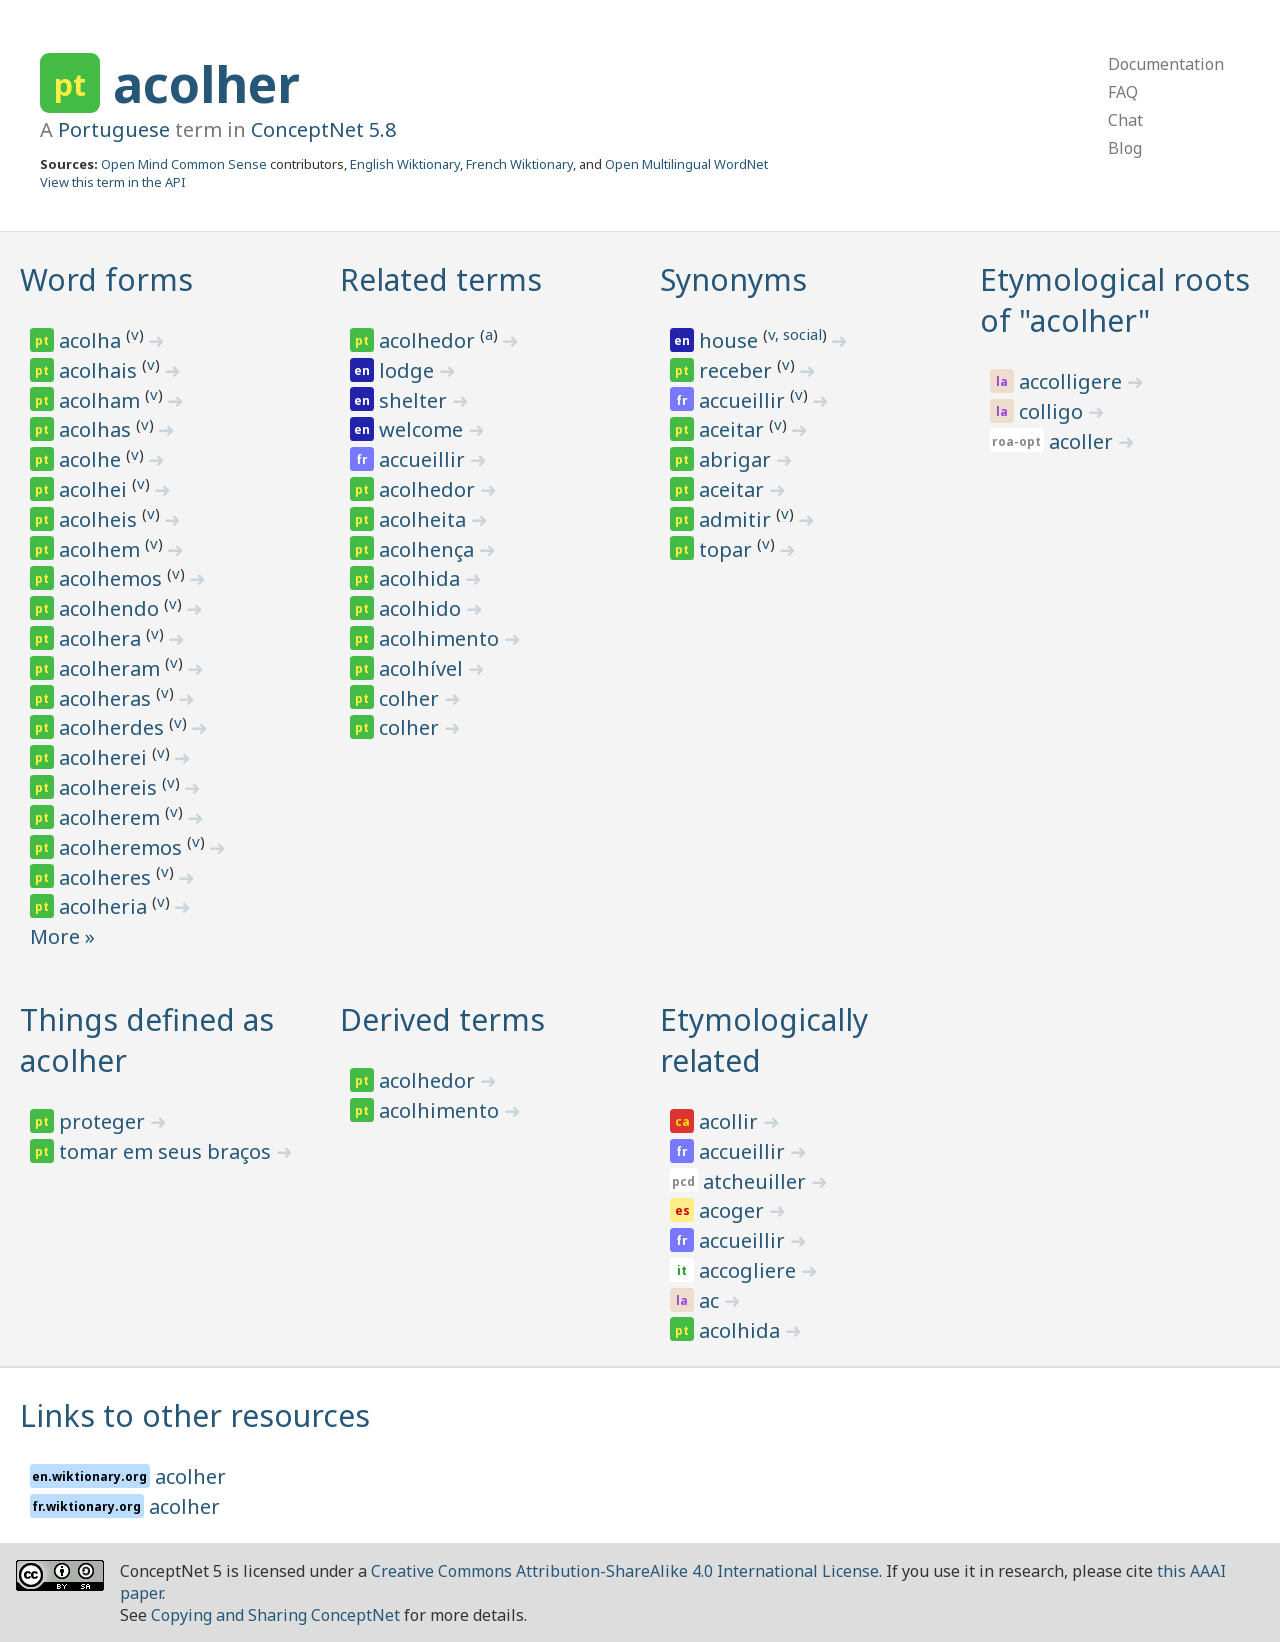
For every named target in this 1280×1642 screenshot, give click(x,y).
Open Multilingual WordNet (686, 164)
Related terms (441, 279)
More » (62, 936)
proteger (104, 1121)
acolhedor (429, 340)
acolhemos (113, 578)
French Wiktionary (519, 164)
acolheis (100, 519)
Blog (1125, 148)
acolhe (92, 459)
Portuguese (114, 129)
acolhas (97, 429)
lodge (409, 370)
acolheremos (123, 847)
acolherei (105, 757)
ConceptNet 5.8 (323, 129)
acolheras (107, 698)
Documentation (1166, 64)
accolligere (1073, 381)
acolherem (112, 817)
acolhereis (110, 787)
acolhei (95, 489)
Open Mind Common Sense (184, 164)
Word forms (106, 279)
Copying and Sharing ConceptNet (275, 1615)
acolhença (429, 549)
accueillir (424, 459)
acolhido (422, 608)
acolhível (423, 668)
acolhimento (441, 638)
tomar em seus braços (167, 1151)
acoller (1083, 441)
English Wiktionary (405, 164)
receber (738, 370)
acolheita (425, 519)
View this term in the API (113, 182)
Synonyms (733, 279)
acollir (731, 1121)
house (731, 340)
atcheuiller (757, 1181)
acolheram (112, 668)
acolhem (102, 549)
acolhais (100, 370)
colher (411, 698)
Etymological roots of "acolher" (1115, 300)
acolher (206, 84)
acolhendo (111, 608)
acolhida (422, 578)
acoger (734, 1210)
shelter (415, 400)
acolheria (105, 906)
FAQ (1123, 92)
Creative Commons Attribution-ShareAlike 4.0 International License (625, 1571)
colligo (1053, 411)
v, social (795, 334)
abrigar (737, 459)
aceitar (734, 429)
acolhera (102, 638)
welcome (423, 429)
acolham (102, 400)
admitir (737, 519)
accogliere (750, 1270)
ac (711, 1300)
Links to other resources (195, 1415)
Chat (1125, 120)
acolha (92, 340)
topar (728, 549)
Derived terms (442, 1019)
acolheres (107, 877)
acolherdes (114, 727)
